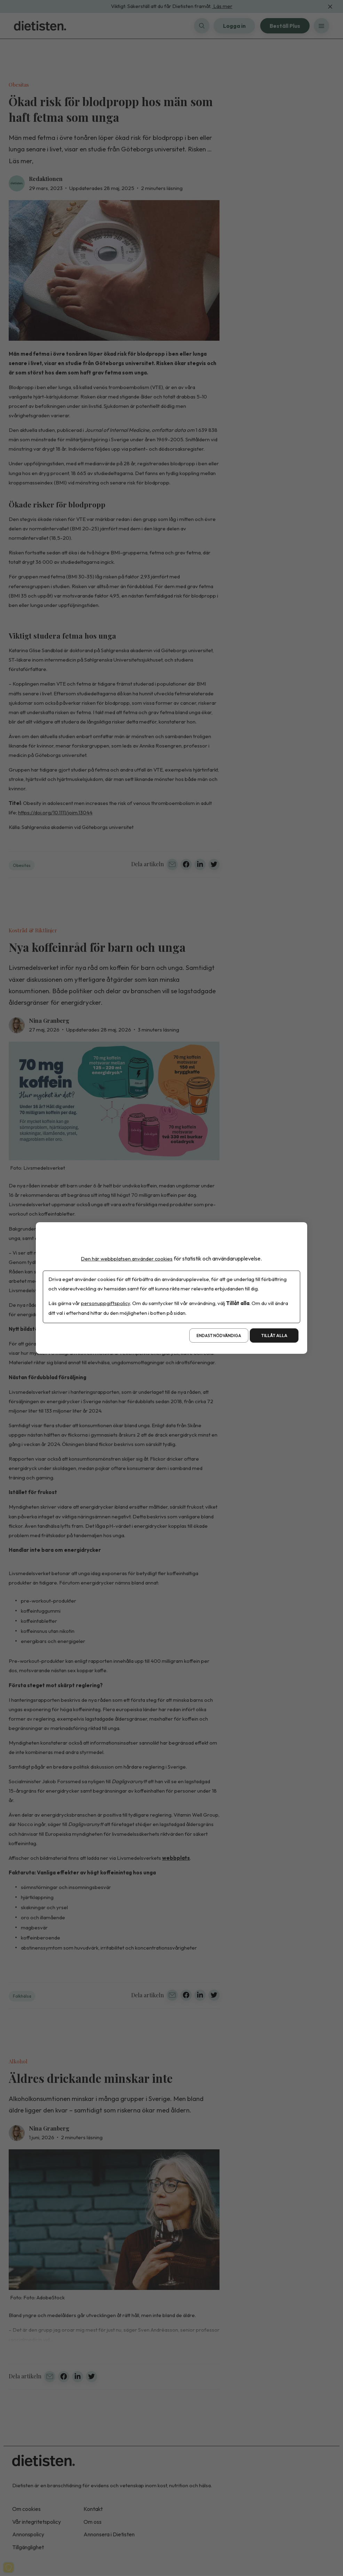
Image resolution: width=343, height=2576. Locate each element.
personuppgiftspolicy (106, 1303)
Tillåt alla (274, 1335)
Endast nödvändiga (219, 1335)
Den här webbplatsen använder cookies (127, 1258)
